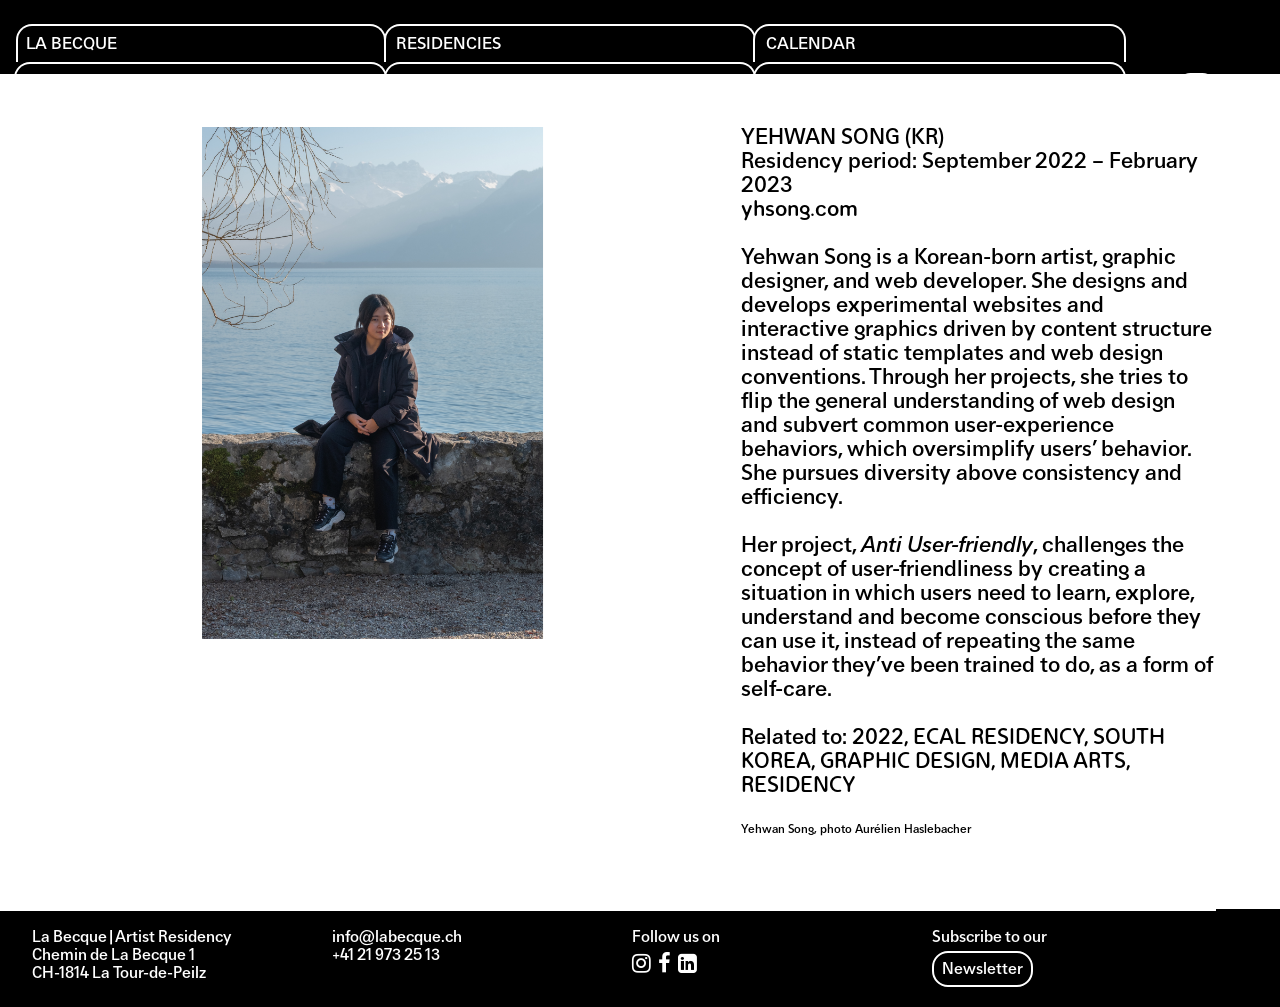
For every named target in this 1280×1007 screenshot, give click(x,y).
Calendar (434, 51)
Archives (954, 51)
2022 (878, 738)
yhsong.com (799, 210)
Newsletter (982, 970)
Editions (601, 51)
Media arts (1063, 762)
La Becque (86, 51)
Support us (791, 51)
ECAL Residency (998, 738)
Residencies (269, 51)
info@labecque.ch (397, 938)
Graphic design (905, 762)
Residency (798, 786)
